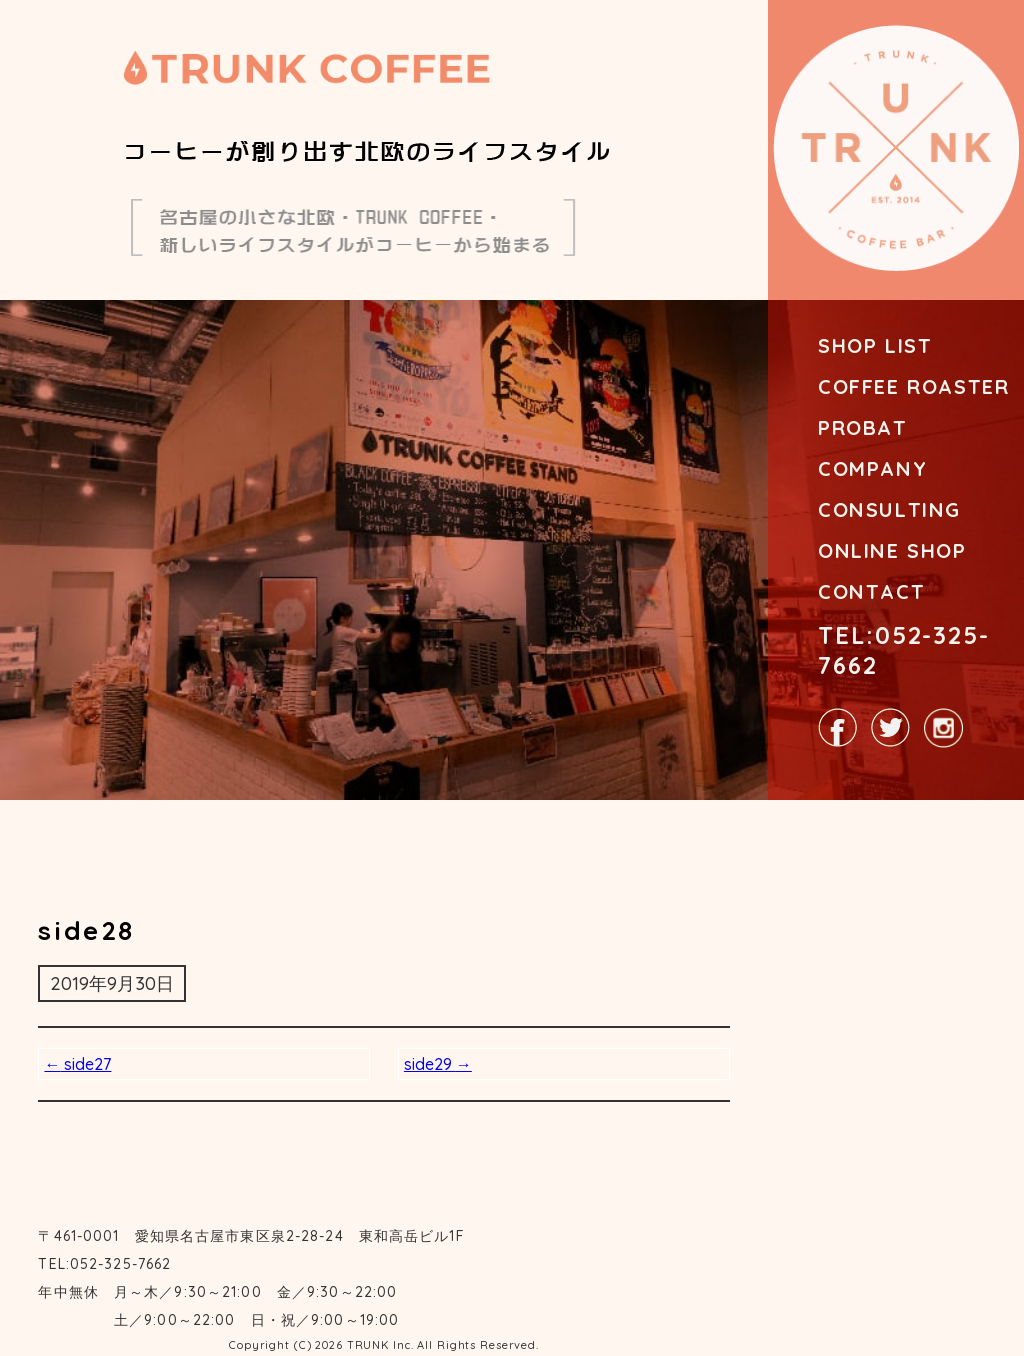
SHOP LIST (875, 345)
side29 (438, 1064)
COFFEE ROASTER (913, 386)
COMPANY (872, 468)
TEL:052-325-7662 (904, 650)
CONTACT (871, 591)
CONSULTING (889, 509)
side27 (77, 1064)
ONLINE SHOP (892, 550)
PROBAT (863, 427)
